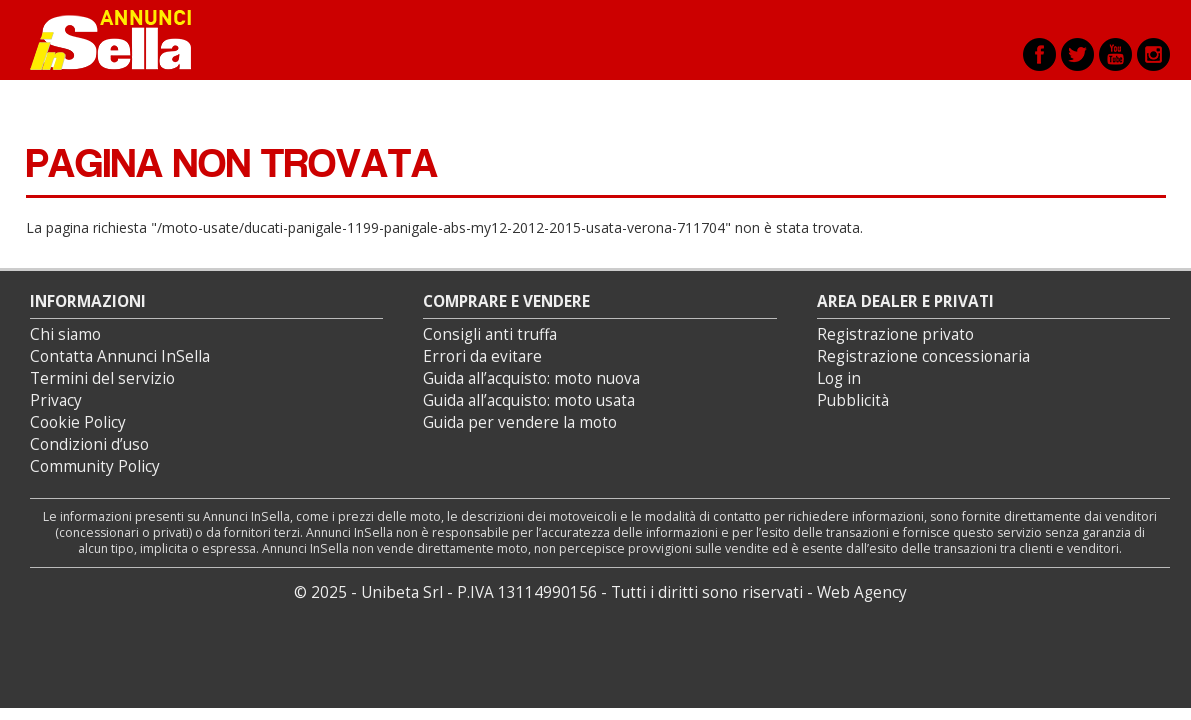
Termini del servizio (102, 378)
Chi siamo (65, 334)
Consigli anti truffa (490, 334)
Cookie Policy (78, 422)
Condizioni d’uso (89, 444)
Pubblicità (853, 400)
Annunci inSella (123, 40)
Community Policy (95, 466)
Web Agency (862, 592)
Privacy (56, 400)
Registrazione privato (895, 334)
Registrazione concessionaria (923, 356)
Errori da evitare (482, 356)
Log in (839, 378)
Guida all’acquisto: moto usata (529, 400)
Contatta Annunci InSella (120, 356)
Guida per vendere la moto (520, 422)
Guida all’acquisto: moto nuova (531, 378)
